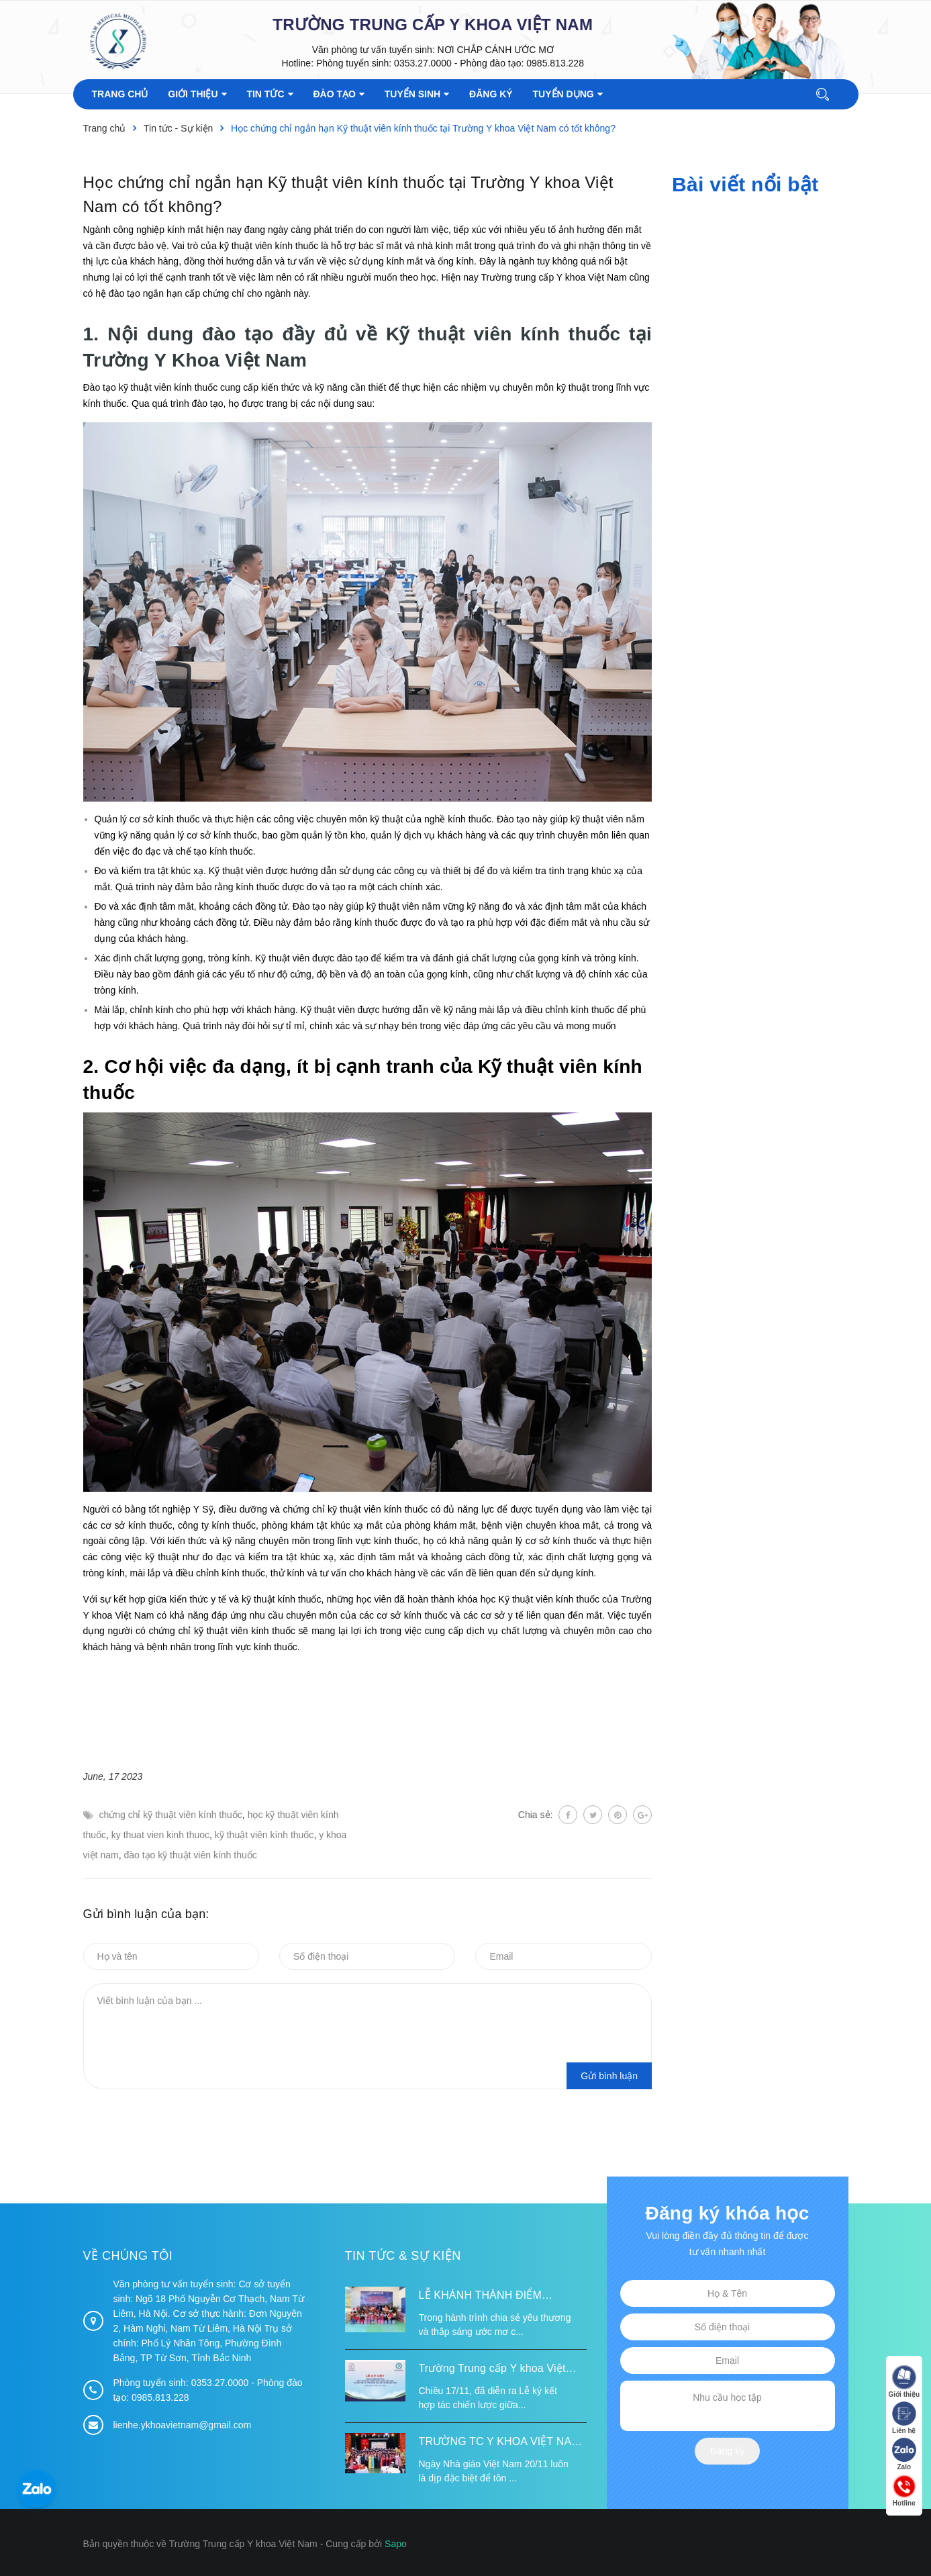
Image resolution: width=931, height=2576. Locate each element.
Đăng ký (727, 2451)
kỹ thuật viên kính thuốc (264, 1834)
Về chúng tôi (128, 2255)
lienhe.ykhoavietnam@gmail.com (182, 2425)
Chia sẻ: (535, 1814)
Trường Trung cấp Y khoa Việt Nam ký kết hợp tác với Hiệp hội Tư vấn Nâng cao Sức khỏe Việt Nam (498, 2370)
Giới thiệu (904, 2381)
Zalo (904, 2454)
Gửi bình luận (609, 2075)
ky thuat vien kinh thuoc (160, 1834)
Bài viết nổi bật (745, 184)
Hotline (904, 2490)
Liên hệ (904, 2417)
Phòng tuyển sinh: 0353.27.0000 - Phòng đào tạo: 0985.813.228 (450, 63)
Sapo (396, 2543)
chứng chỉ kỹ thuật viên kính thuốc (170, 1814)
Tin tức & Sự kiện (403, 2255)
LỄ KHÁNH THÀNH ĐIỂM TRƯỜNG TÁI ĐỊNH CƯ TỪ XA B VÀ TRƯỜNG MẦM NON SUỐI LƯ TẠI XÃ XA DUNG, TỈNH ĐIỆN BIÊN (501, 2296)
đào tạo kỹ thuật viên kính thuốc (190, 1855)
